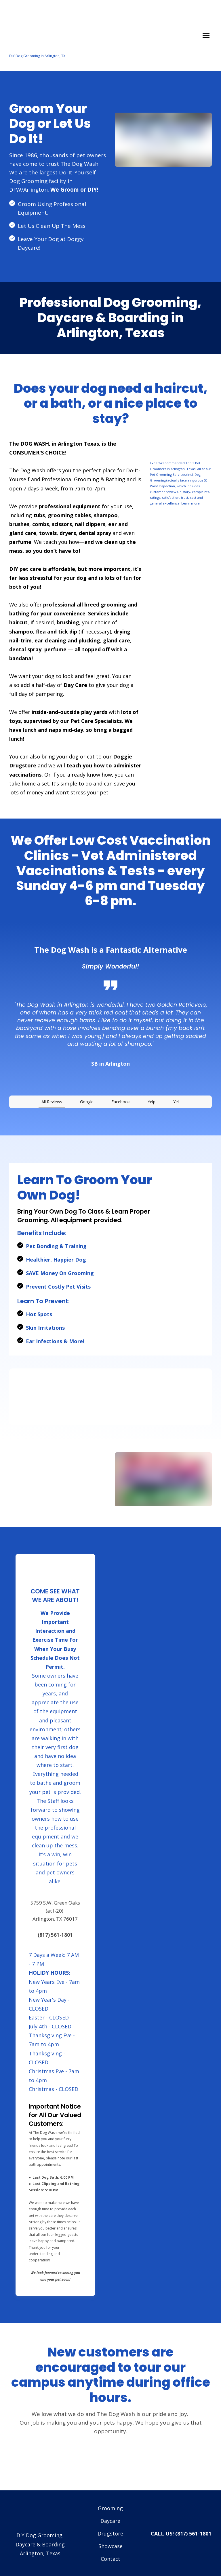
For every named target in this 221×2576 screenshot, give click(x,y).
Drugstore (110, 2515)
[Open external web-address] (181, 447)
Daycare (110, 2502)
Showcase (110, 2527)
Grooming (110, 2489)
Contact (110, 2540)
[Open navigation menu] (206, 35)
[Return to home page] (104, 31)
